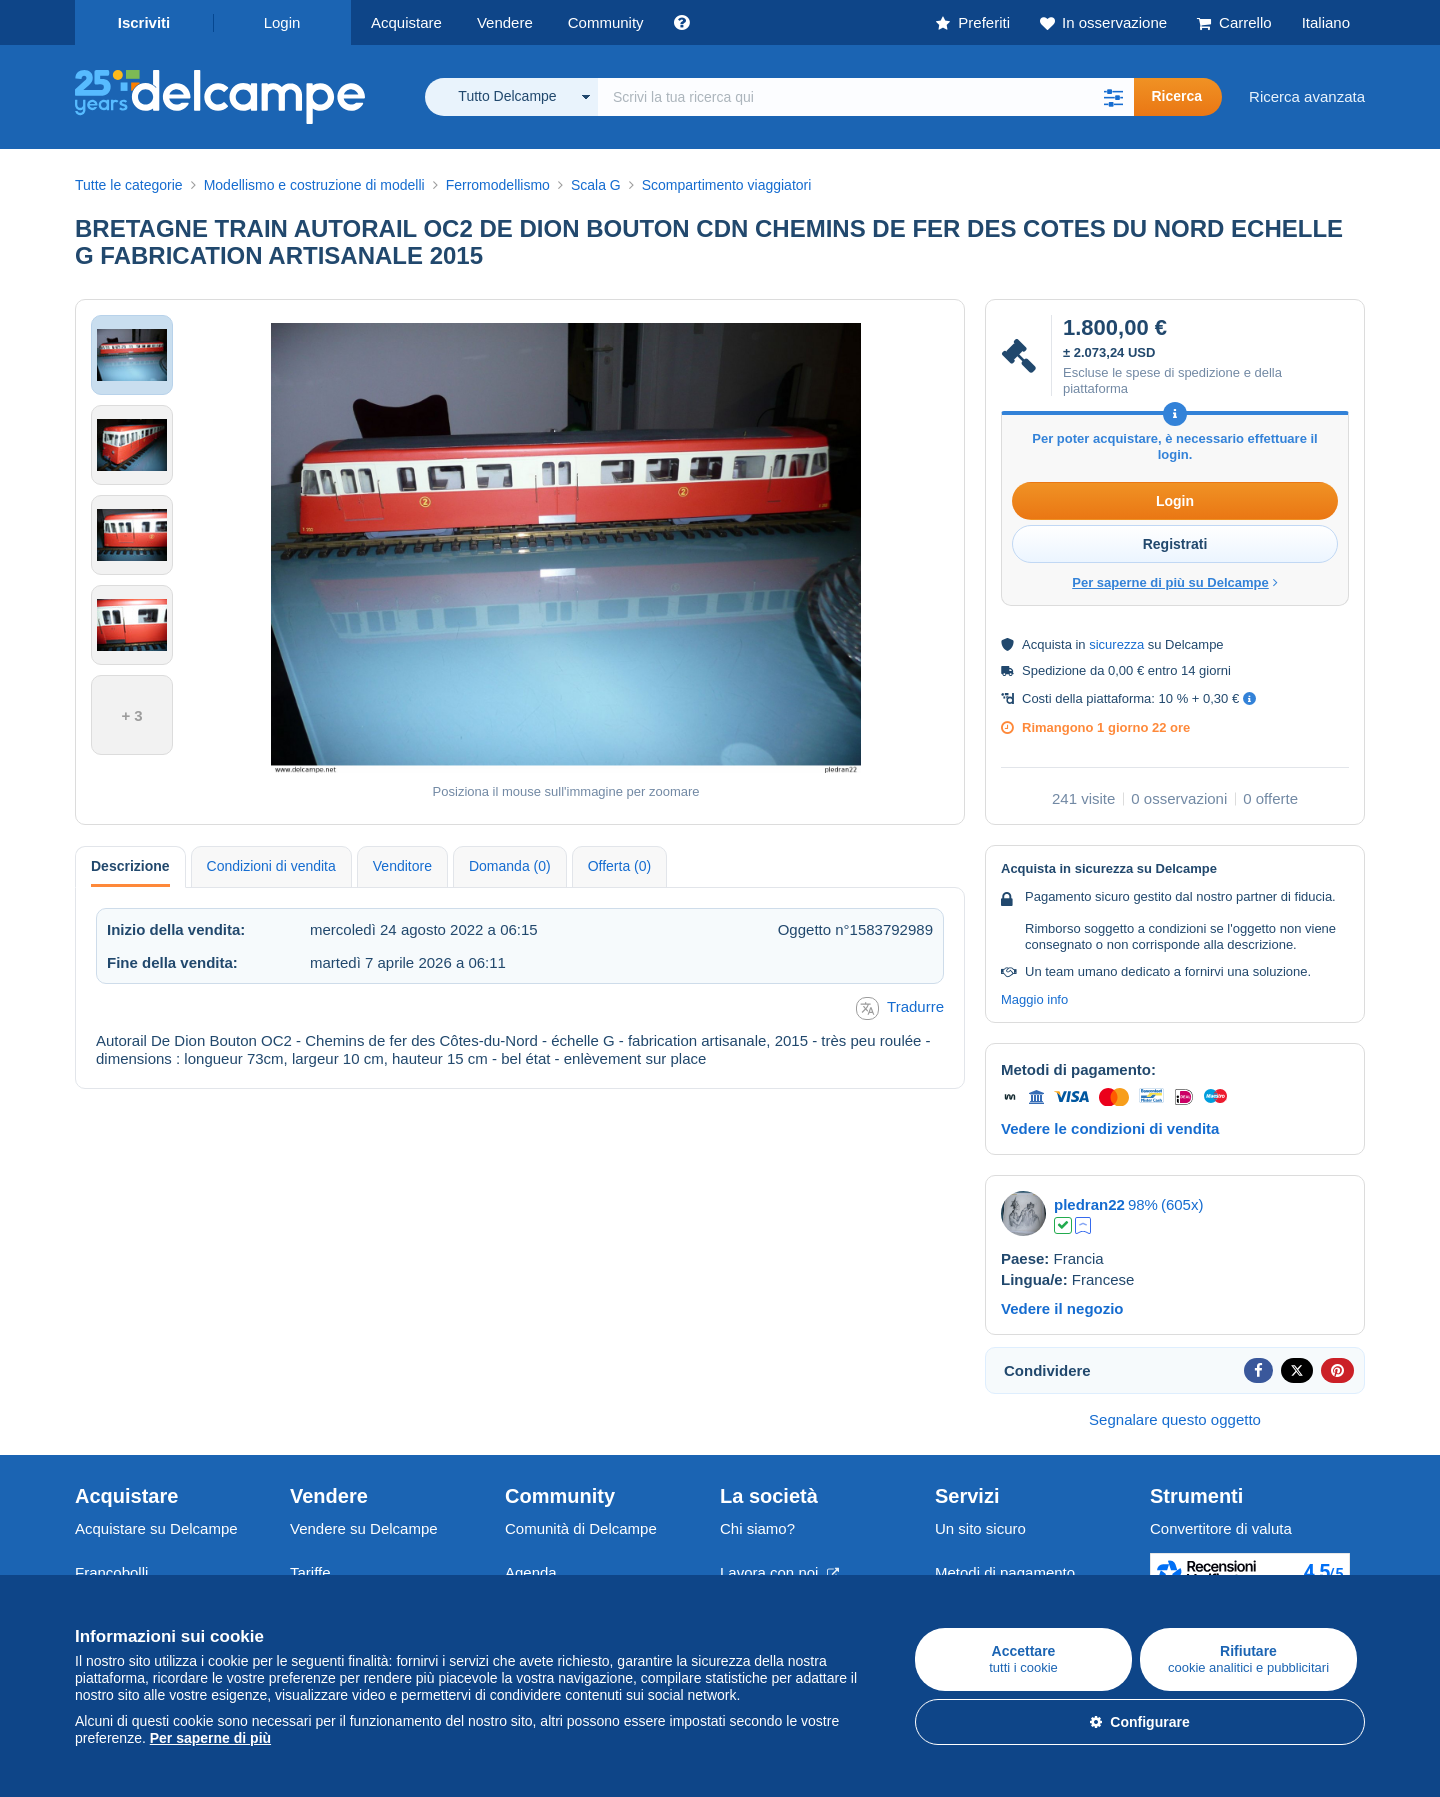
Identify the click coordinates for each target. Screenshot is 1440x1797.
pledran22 (1089, 1204)
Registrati (1175, 544)
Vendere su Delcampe (364, 1528)
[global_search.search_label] (866, 97)
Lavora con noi (779, 1572)
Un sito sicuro (980, 1528)
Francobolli (111, 1572)
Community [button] (606, 22)
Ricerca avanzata (1307, 96)
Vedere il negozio (1062, 1308)
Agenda (531, 1572)
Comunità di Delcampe (581, 1528)
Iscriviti (144, 22)
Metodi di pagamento (1005, 1572)
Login (282, 22)
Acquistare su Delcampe (156, 1528)
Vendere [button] (505, 22)
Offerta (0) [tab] (620, 866)
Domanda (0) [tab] (510, 866)
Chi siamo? (757, 1528)
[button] (1114, 97)
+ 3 (131, 715)
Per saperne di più (210, 1738)
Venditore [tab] (402, 866)
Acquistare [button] (406, 22)
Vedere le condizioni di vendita (1110, 1128)
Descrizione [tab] (130, 866)
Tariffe (310, 1572)
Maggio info (1034, 999)
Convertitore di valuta (1221, 1528)
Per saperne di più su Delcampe (1175, 582)
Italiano (1326, 22)
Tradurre (900, 1008)
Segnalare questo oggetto (1175, 1419)
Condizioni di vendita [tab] (271, 866)
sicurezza (1116, 644)
